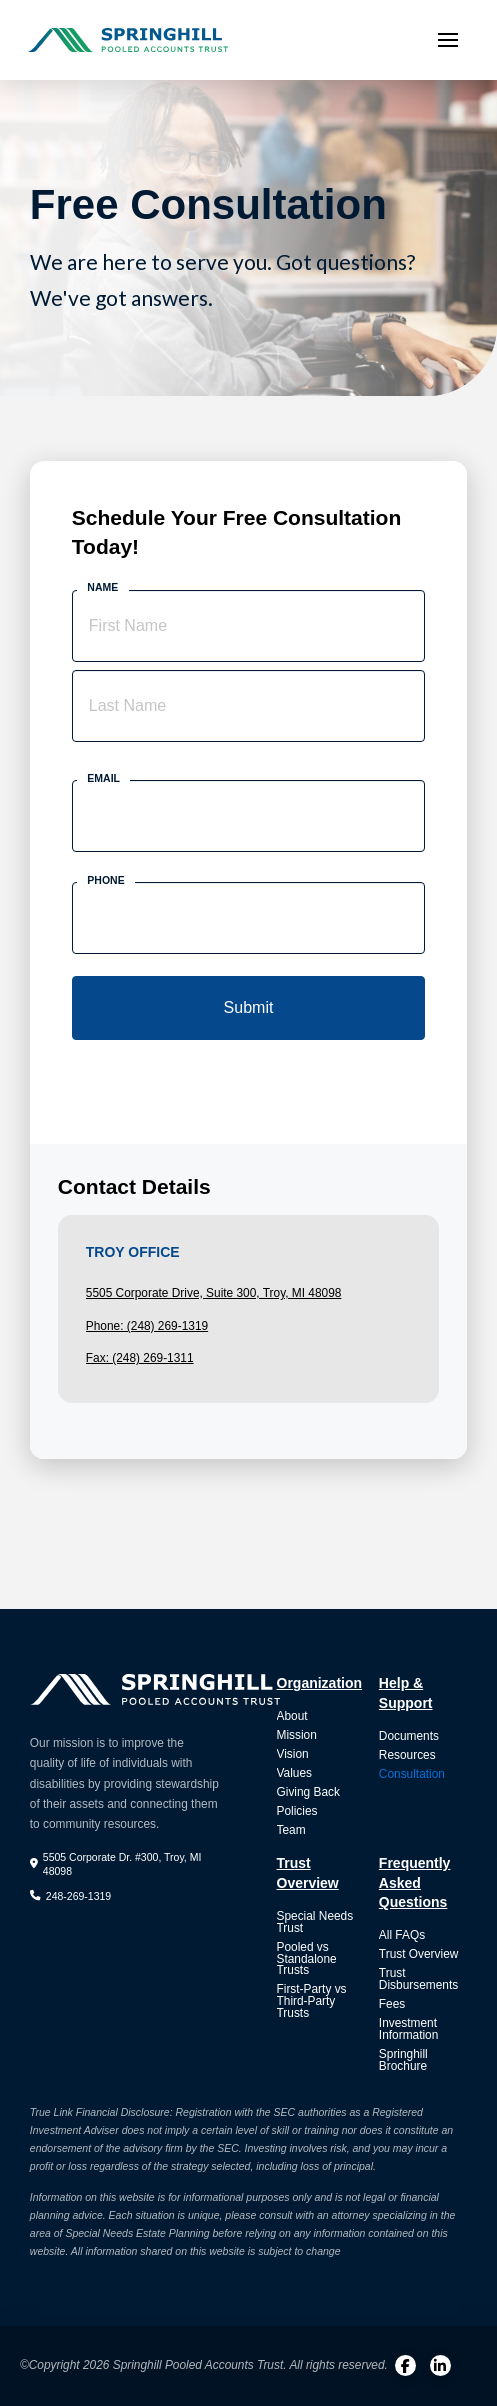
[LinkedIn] (440, 2365)
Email (103, 778)
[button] (448, 40)
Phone (105, 880)
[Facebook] (405, 2365)
